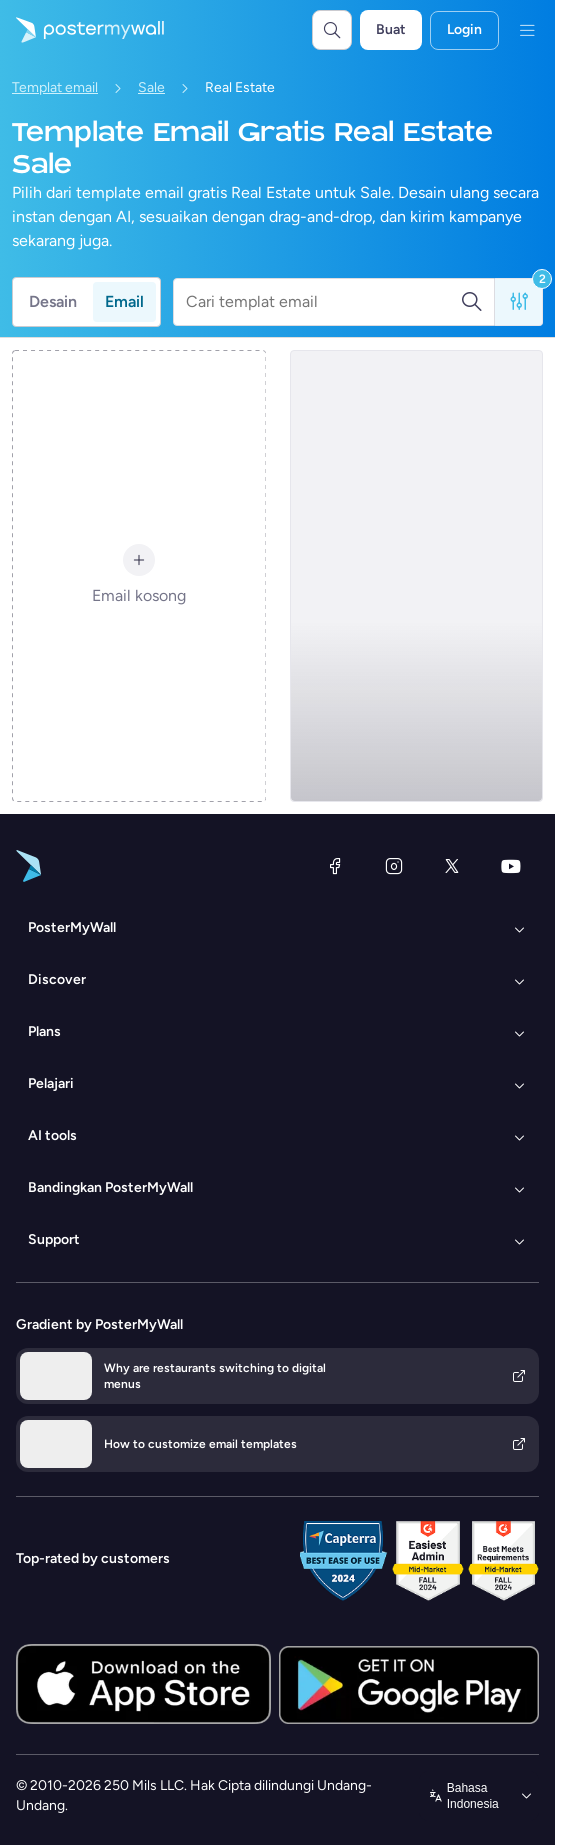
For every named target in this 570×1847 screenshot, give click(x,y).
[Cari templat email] (323, 302)
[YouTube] (511, 866)
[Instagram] (394, 866)
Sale (151, 87)
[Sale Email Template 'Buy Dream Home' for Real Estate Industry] (417, 576)
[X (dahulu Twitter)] (452, 866)
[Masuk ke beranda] (82, 30)
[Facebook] (335, 866)
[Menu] (527, 30)
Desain (53, 301)
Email (124, 301)
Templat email (55, 87)
